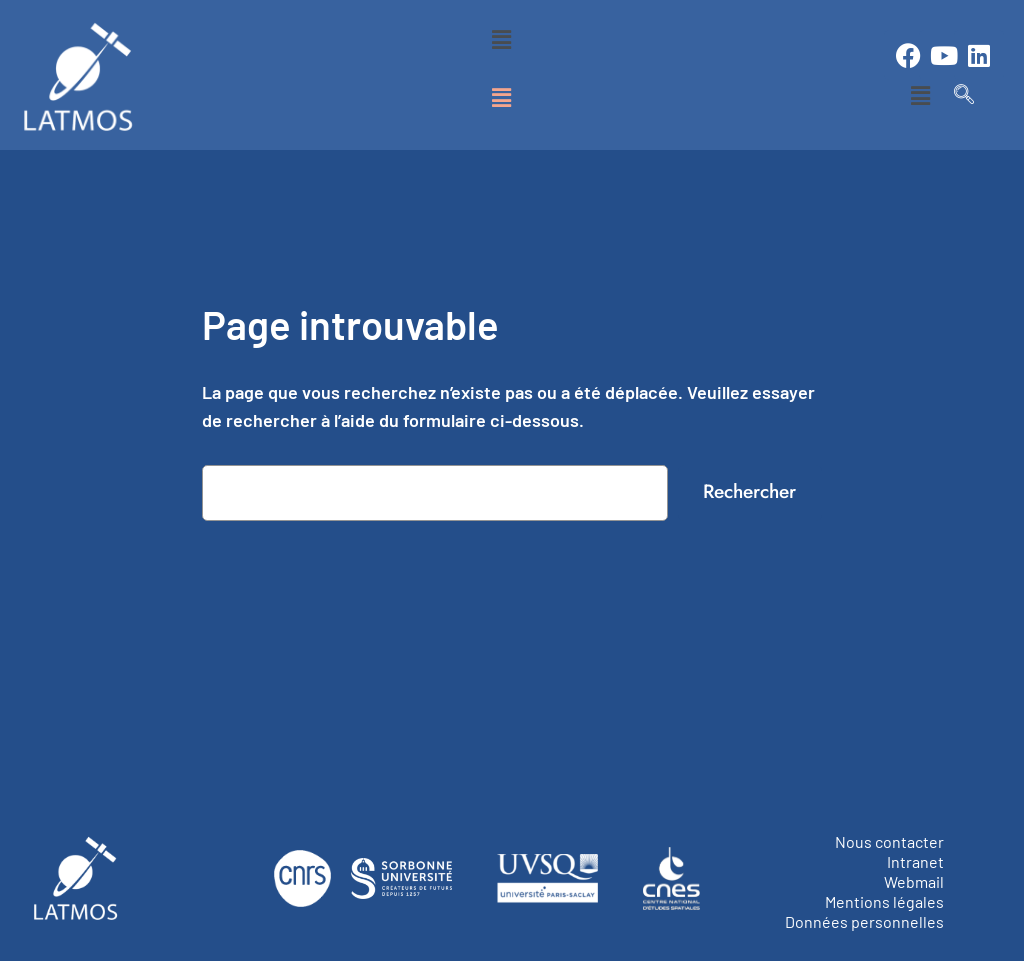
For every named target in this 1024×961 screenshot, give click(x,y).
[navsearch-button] (964, 95)
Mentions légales (884, 901)
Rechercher (749, 491)
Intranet (915, 861)
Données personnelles (864, 921)
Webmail (914, 881)
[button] (502, 39)
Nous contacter (889, 841)
